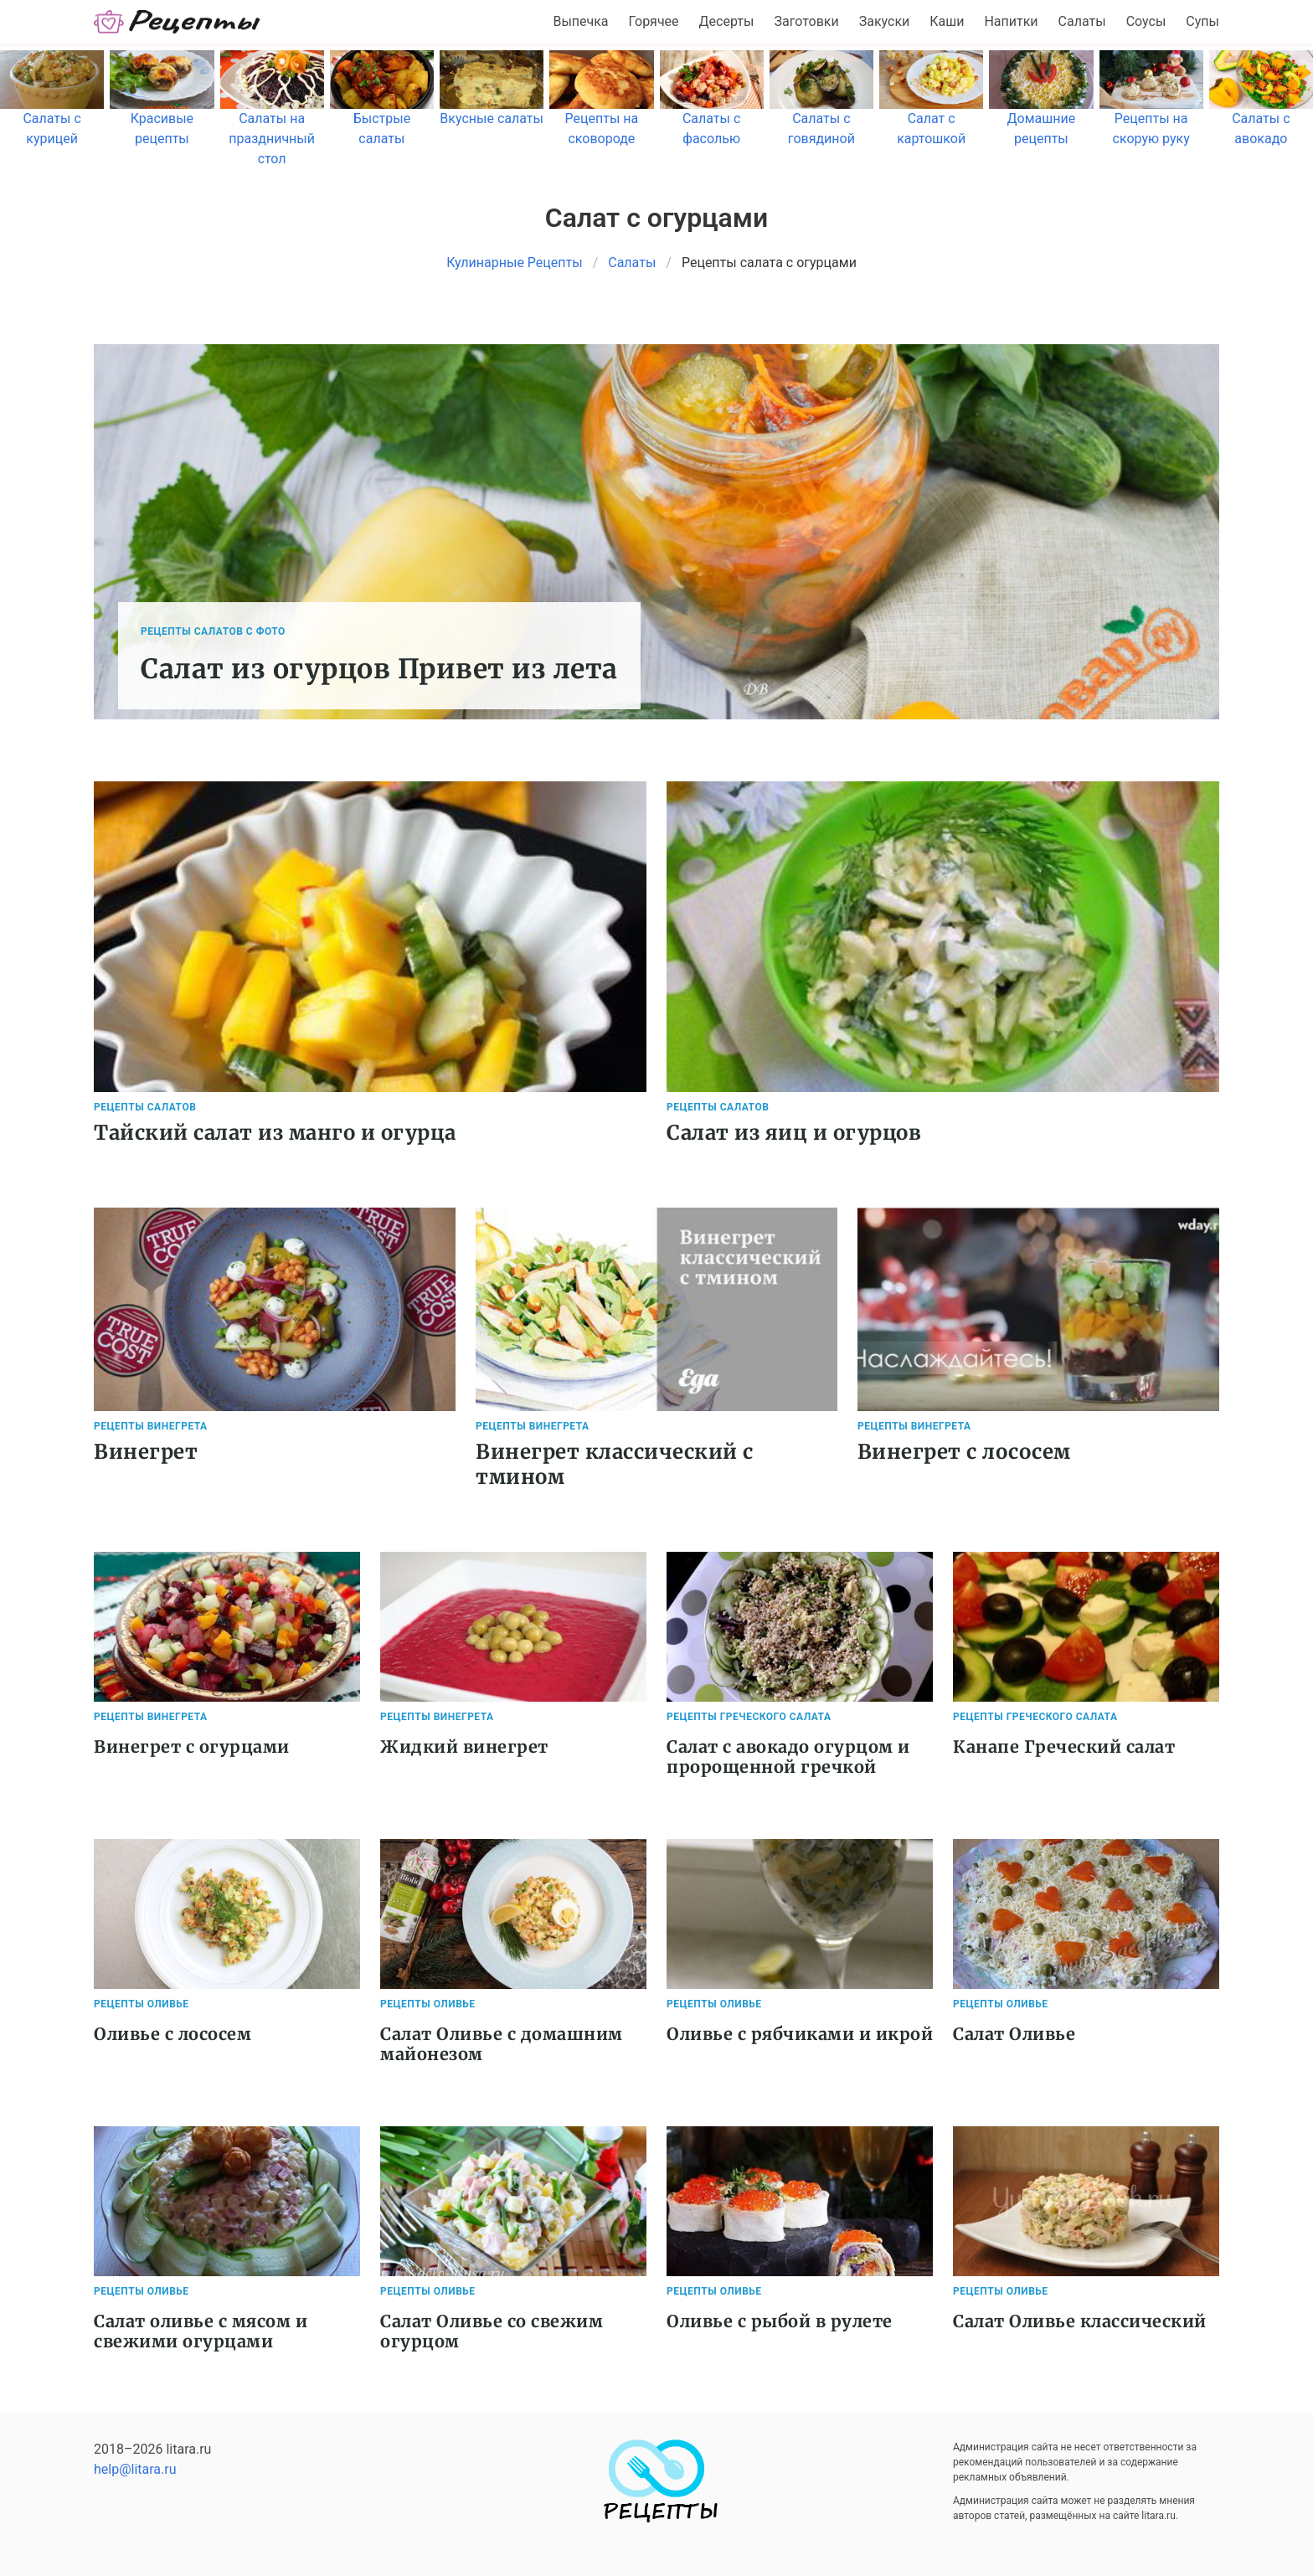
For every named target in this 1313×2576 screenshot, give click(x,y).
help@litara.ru (135, 2469)
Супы (1202, 21)
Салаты (1082, 21)
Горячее (654, 21)
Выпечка (580, 21)
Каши (946, 21)
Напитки (1011, 21)
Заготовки (806, 21)
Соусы (1146, 21)
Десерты (726, 21)
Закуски (884, 21)
